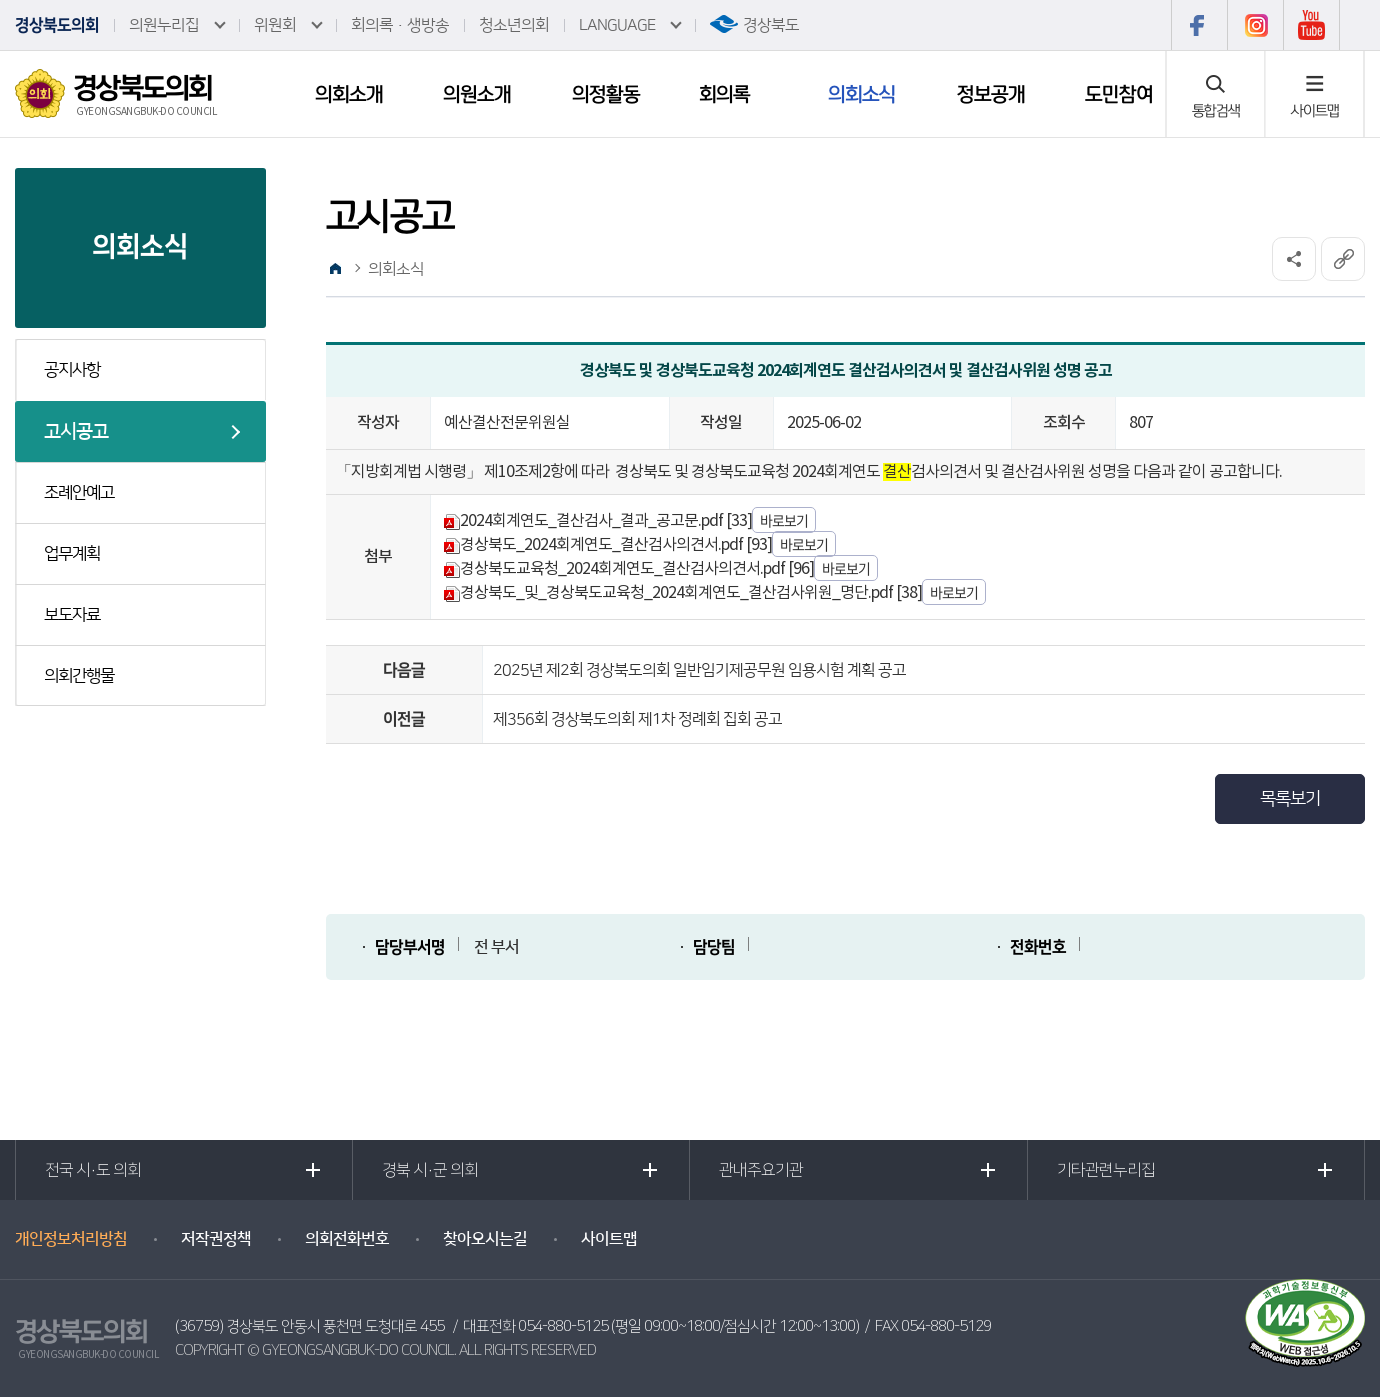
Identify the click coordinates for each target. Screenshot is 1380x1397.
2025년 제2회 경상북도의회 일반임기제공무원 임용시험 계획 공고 (699, 670)
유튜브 (1311, 25)
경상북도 (771, 25)
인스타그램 (1255, 25)
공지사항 (72, 370)
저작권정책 (216, 1239)
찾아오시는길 (485, 1239)
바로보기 (784, 520)
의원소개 (477, 94)
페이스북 (1199, 25)
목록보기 (1290, 799)
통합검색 (1216, 110)
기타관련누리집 (1106, 1170)
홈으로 (335, 269)
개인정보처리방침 (71, 1239)
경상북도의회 (57, 25)
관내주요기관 (761, 1170)
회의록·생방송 (400, 25)
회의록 (724, 94)
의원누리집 (164, 25)
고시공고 (76, 431)
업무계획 (72, 554)
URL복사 (1343, 259)
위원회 (275, 25)
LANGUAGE (617, 25)
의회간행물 (79, 676)
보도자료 (72, 615)
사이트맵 (1315, 110)
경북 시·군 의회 (430, 1170)
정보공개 (991, 94)
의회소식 (862, 94)
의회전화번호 (347, 1239)
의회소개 (349, 94)
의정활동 (606, 94)
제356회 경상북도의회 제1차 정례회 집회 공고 (637, 719)
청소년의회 (514, 25)
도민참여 (1119, 94)
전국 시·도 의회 (93, 1170)
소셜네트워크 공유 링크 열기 (1294, 259)
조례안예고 (79, 493)
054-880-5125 (563, 1326)
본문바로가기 (0, 0)
